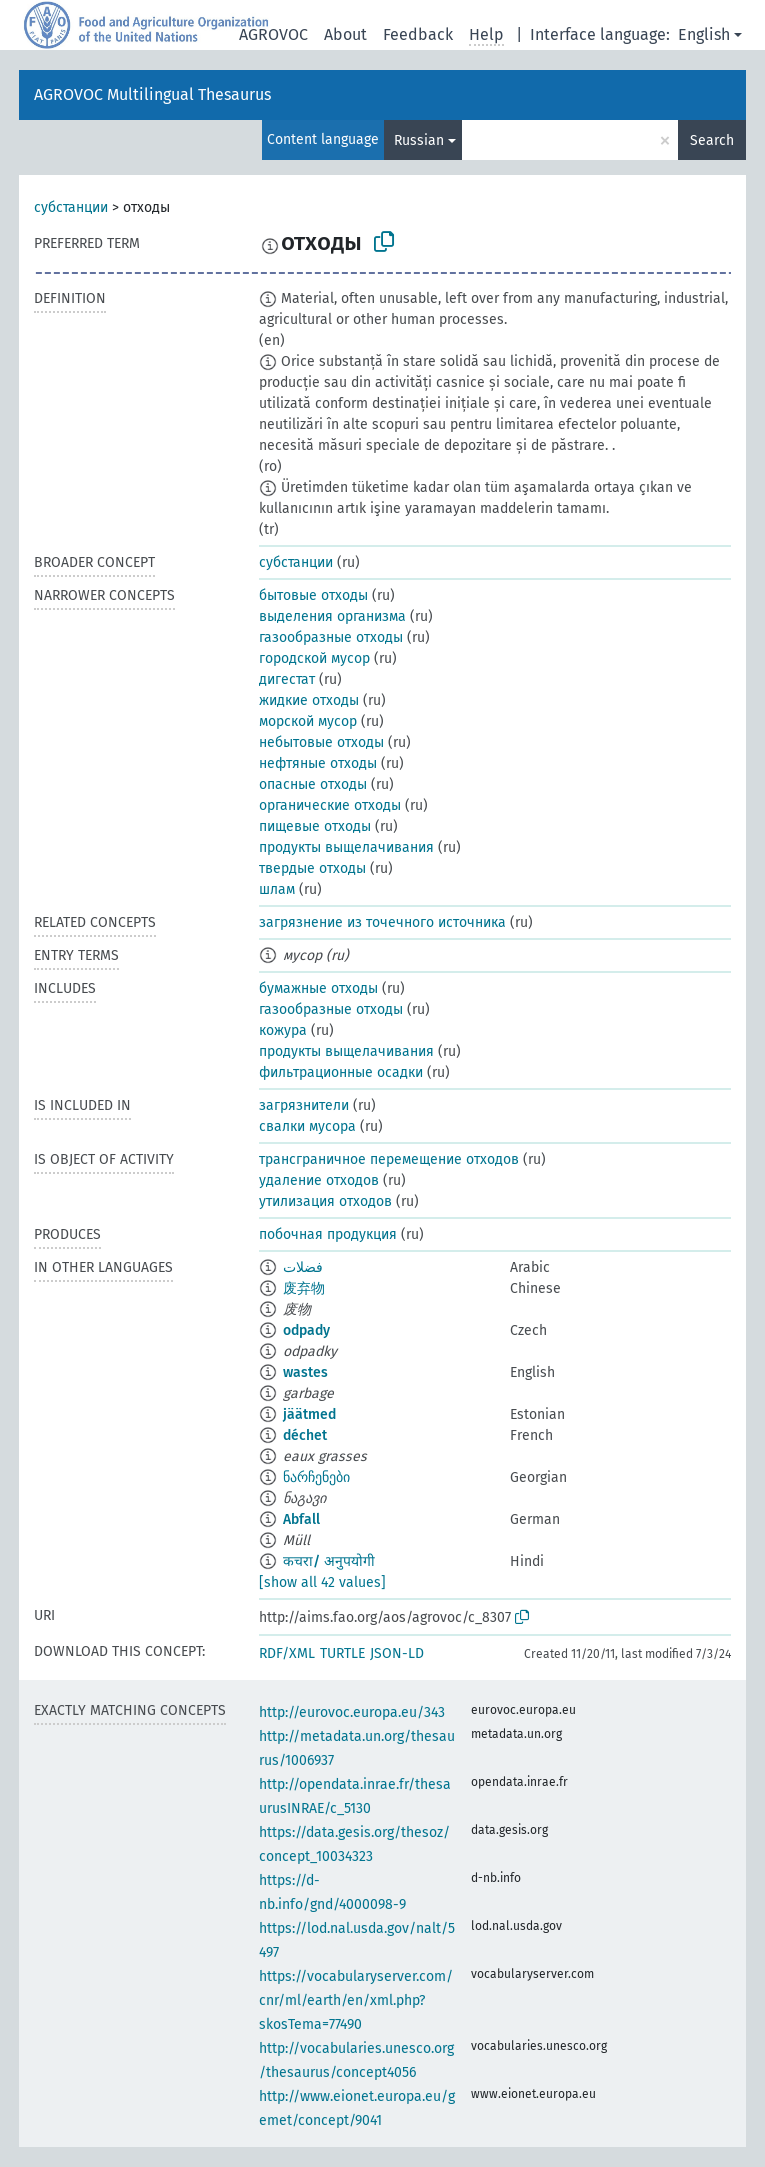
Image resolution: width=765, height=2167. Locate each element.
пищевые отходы (315, 826)
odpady (306, 1330)
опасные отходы (313, 784)
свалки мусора (307, 1126)
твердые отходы (312, 868)
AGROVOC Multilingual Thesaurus (152, 94)
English (704, 34)
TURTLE (342, 1653)
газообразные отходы (331, 637)
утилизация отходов (325, 1201)
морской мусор (308, 721)
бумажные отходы (318, 988)
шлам (277, 889)
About (345, 34)
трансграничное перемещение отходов (389, 1159)
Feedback (418, 34)
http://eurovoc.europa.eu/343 (352, 1712)
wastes (305, 1372)
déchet (305, 1435)
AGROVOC (273, 34)
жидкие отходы (309, 700)
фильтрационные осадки (341, 1072)
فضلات (303, 1267)
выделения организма (332, 616)
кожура (283, 1030)
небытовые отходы (321, 742)
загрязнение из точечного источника (382, 922)
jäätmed (309, 1414)
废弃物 (304, 1288)
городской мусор (314, 658)
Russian (419, 140)
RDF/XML (287, 1653)
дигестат (287, 679)
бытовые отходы (313, 595)
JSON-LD (397, 1653)
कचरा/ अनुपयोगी (329, 1561)
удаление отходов (319, 1180)
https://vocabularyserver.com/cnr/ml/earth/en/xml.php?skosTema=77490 (356, 2000)
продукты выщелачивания (346, 847)
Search (712, 140)
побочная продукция (328, 1234)
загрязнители (304, 1105)
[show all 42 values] (322, 1582)
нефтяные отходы (318, 763)
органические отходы (330, 805)
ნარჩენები (316, 1477)
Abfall (301, 1519)
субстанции (71, 207)
